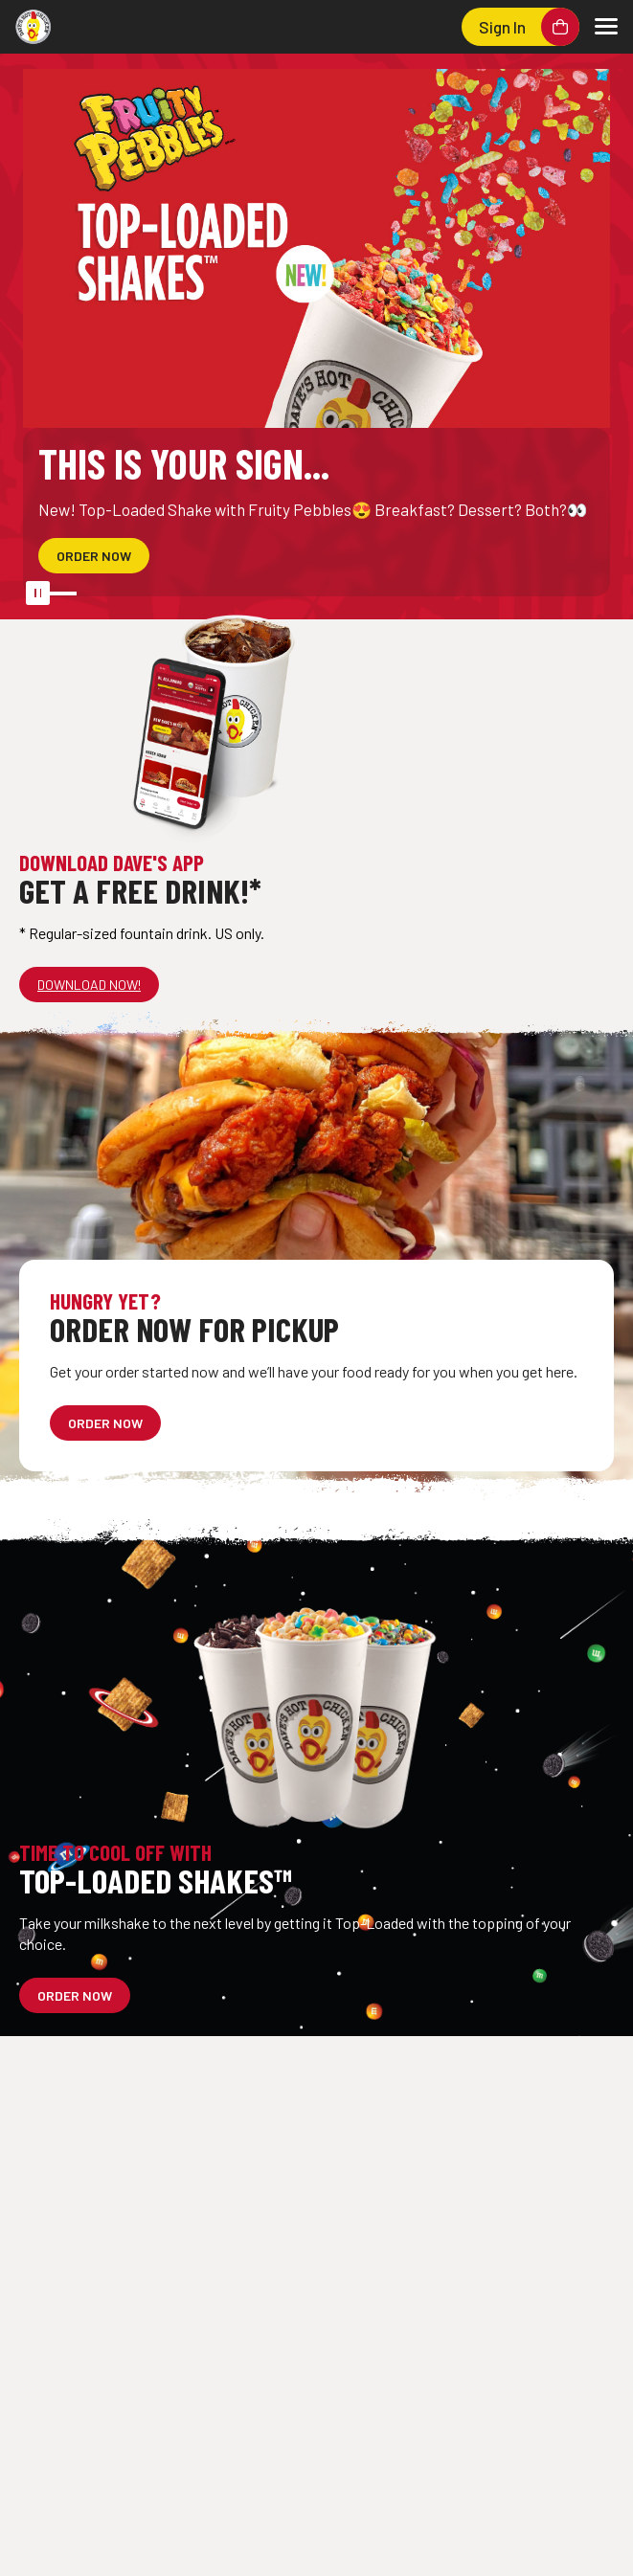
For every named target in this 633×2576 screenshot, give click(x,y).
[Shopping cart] (560, 27)
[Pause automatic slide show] (30, 588)
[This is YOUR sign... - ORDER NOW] (93, 555)
